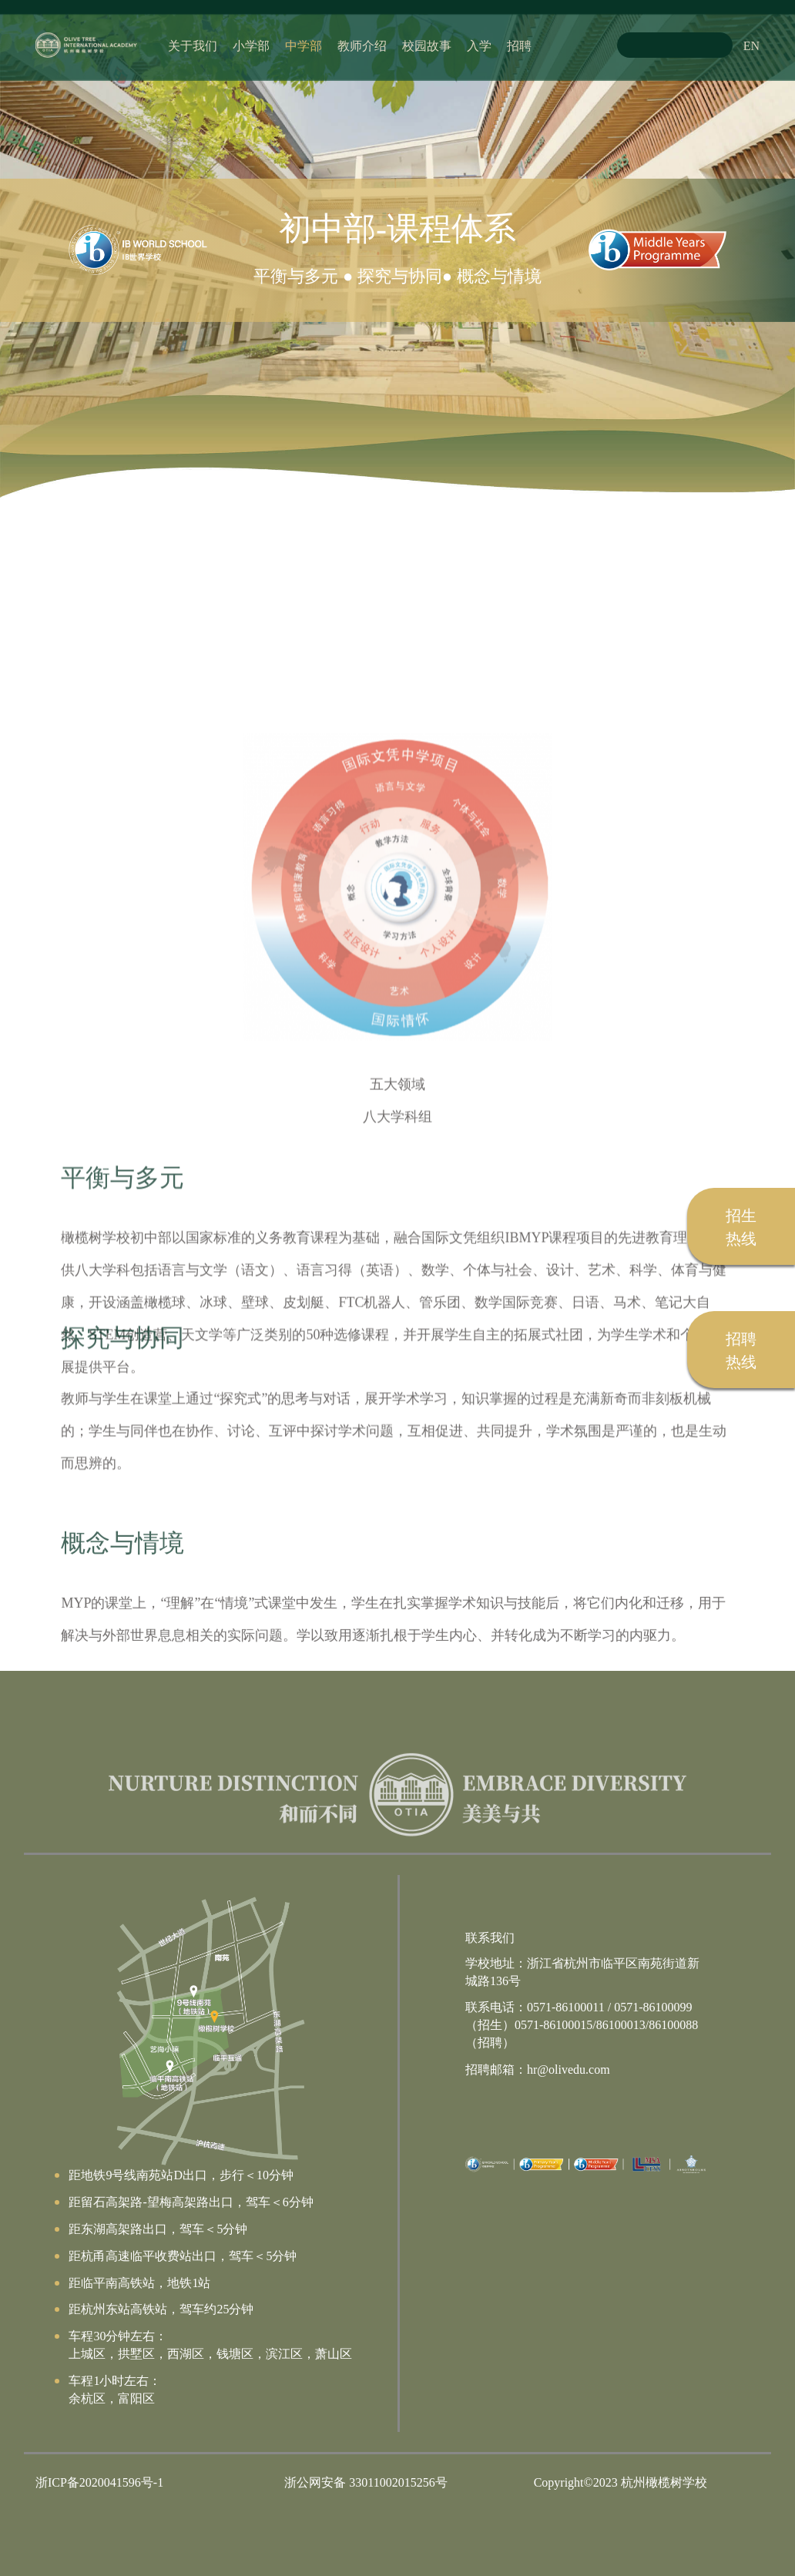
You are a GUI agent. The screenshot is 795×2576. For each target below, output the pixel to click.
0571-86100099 (653, 2006)
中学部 (303, 45)
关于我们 (192, 45)
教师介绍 (362, 45)
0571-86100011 (566, 2006)
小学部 (251, 45)
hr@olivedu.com (568, 2069)
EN (751, 45)
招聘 (519, 45)
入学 (479, 45)
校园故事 (426, 45)
